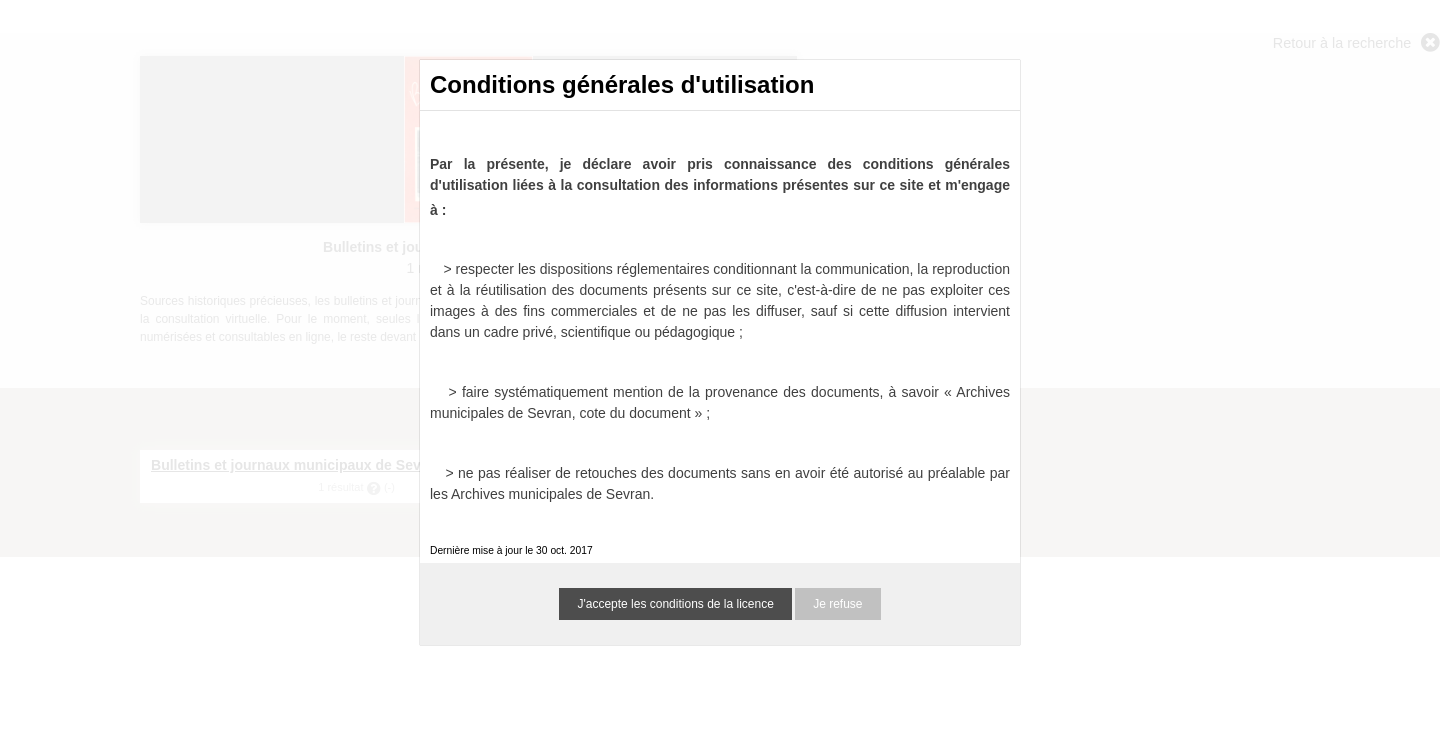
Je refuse (837, 604)
